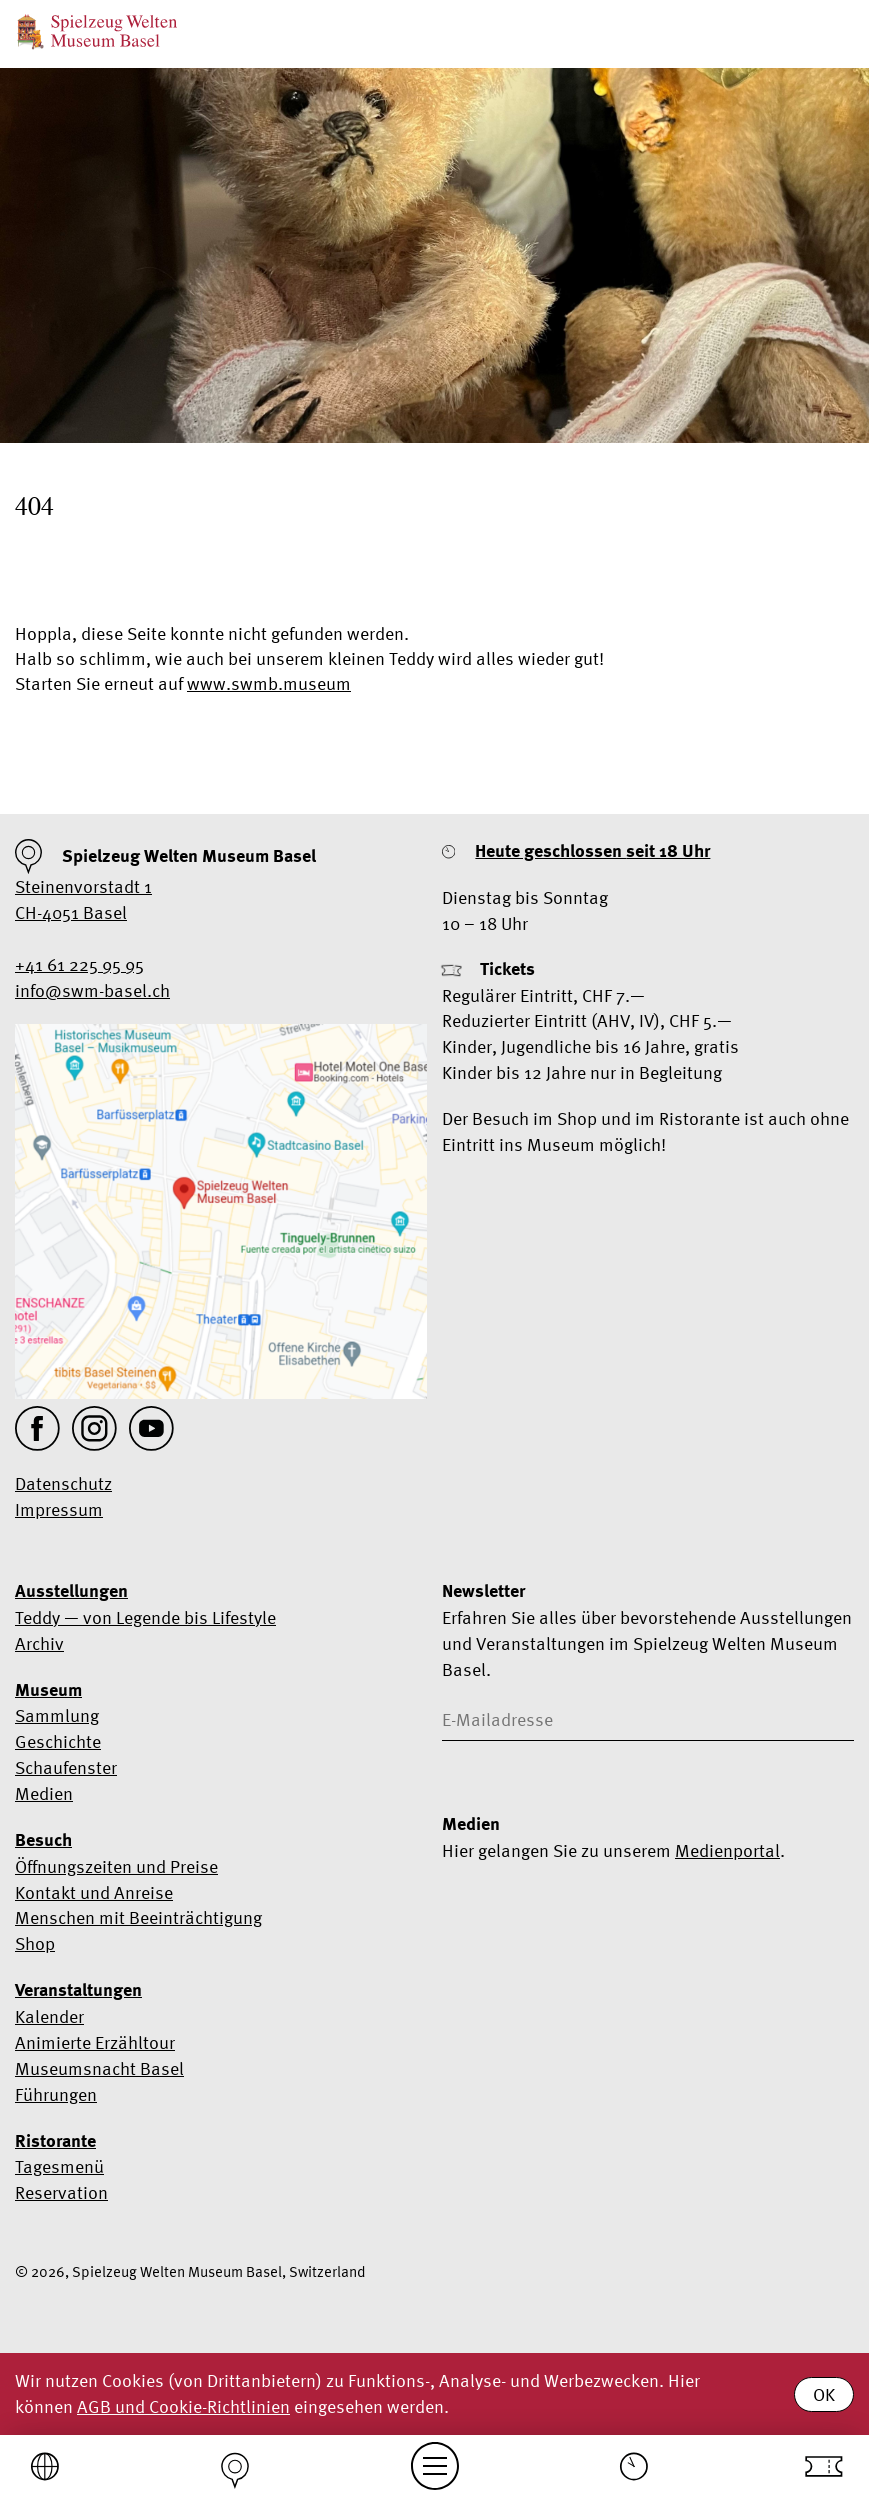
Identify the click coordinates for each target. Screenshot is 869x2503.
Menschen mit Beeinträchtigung (138, 1917)
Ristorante (55, 2141)
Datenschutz (63, 1483)
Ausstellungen (71, 1591)
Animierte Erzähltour (95, 2042)
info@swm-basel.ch (92, 990)
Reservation (61, 2192)
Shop (35, 1943)
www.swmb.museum (269, 683)
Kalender (49, 2016)
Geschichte (58, 1741)
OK (824, 2394)
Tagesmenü (59, 2166)
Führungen (56, 2094)
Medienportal (727, 1850)
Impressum (59, 1509)
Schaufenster (66, 1767)
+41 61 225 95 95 (79, 964)
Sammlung (57, 1715)
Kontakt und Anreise (94, 1892)
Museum (48, 1690)
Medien (44, 1793)
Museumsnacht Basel (99, 2068)
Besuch (43, 1840)
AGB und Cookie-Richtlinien (183, 2406)
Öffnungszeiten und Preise (116, 1866)
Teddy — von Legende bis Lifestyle (145, 1617)
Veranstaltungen (78, 1990)
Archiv (39, 1643)
